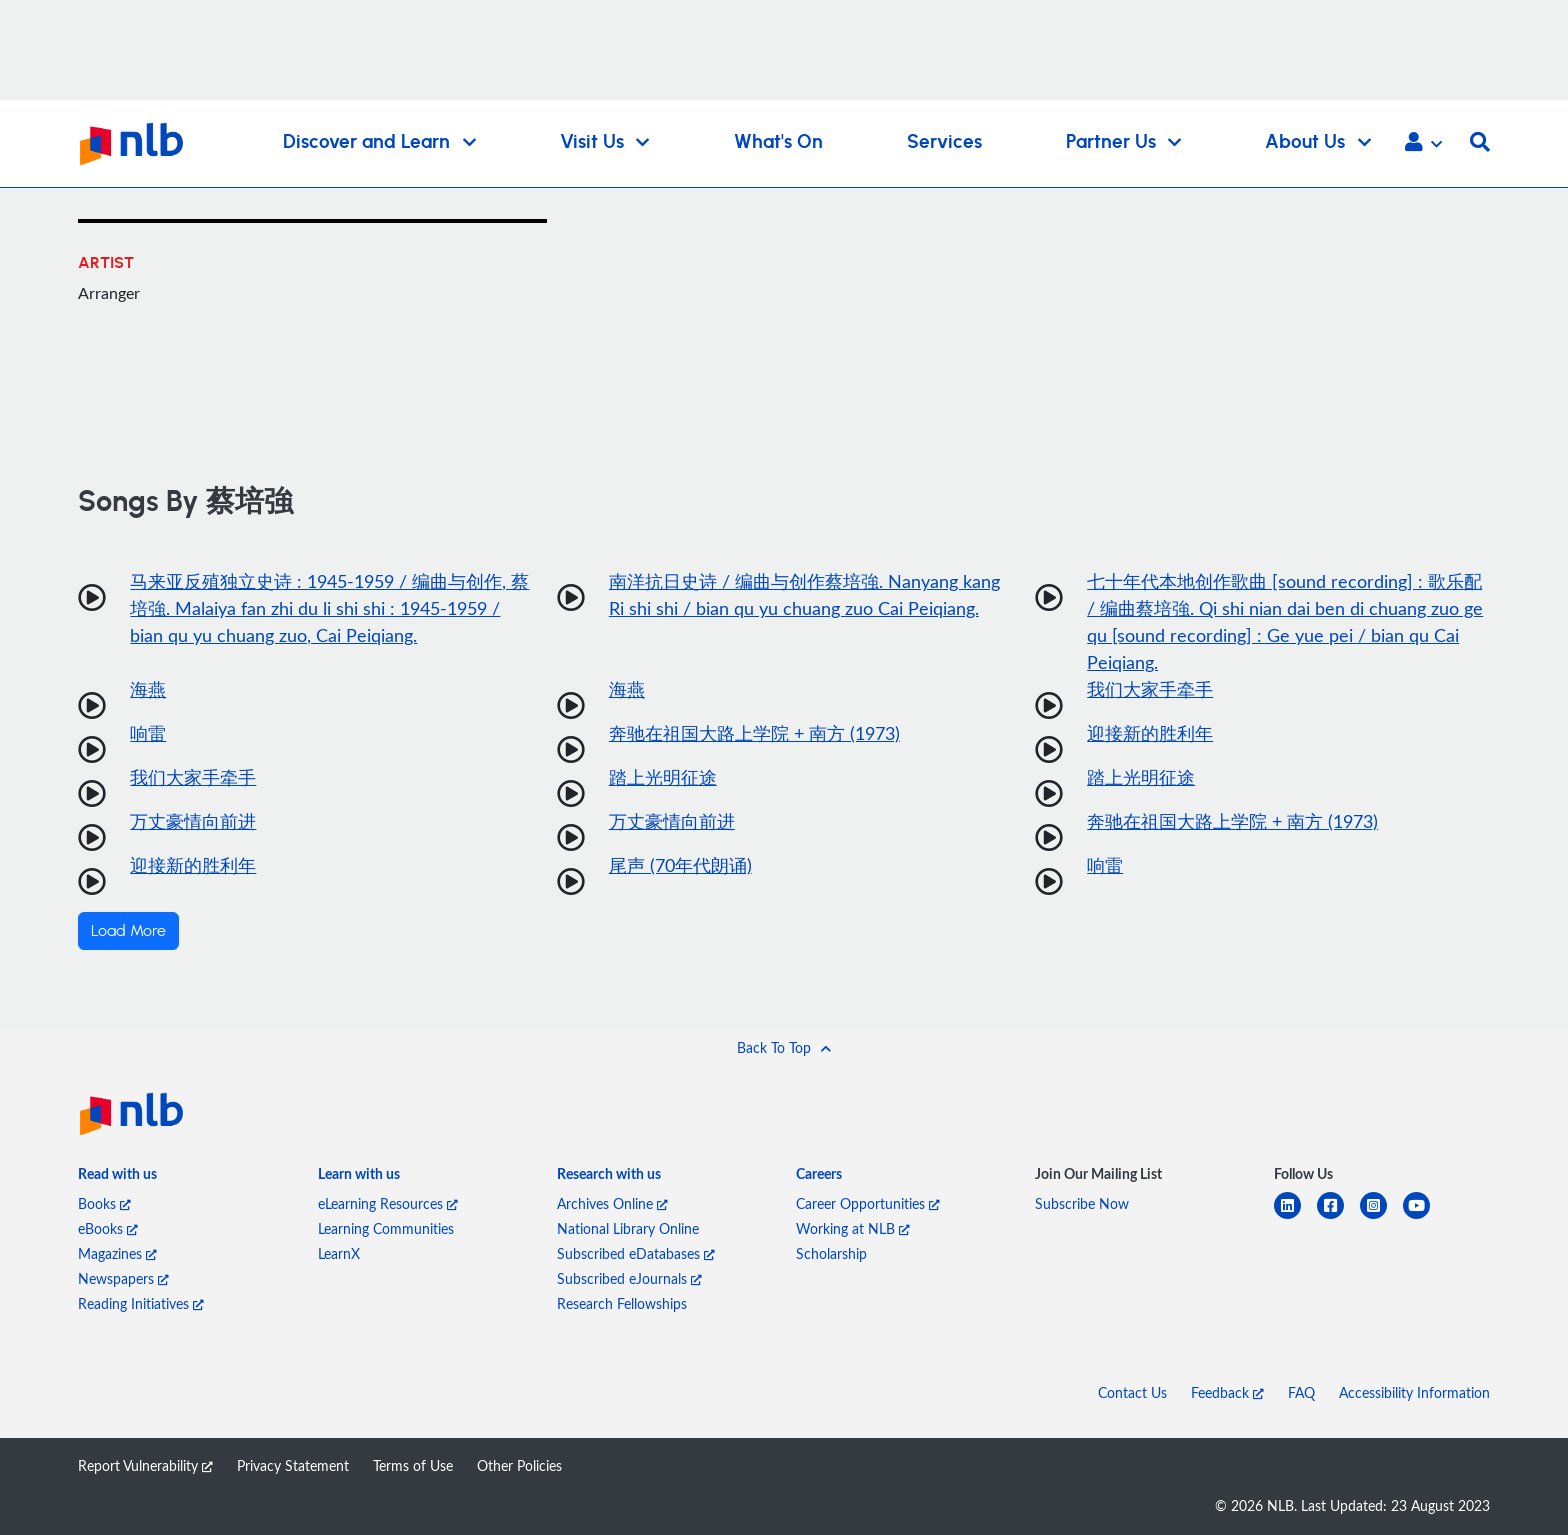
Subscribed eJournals (629, 1278)
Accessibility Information (1414, 1392)
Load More (128, 931)
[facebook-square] (1338, 1217)
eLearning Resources (388, 1203)
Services (944, 142)
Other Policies (519, 1465)
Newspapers (123, 1278)
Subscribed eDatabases (636, 1253)
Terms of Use (413, 1465)
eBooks (108, 1228)
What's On (778, 142)
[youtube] (1424, 1217)
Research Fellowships (622, 1303)
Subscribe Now (1082, 1203)
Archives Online (612, 1203)
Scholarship (831, 1253)
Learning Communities (386, 1228)
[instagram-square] (1381, 1217)
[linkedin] (1295, 1217)
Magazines (117, 1253)
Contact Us (1132, 1392)
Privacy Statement (293, 1465)
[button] (1423, 144)
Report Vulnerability (145, 1465)
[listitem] (117, 1177)
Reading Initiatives (141, 1303)
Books (104, 1203)
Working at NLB (853, 1228)
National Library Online (628, 1228)
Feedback (1227, 1392)
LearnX (339, 1253)
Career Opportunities (868, 1203)
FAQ (1301, 1392)
